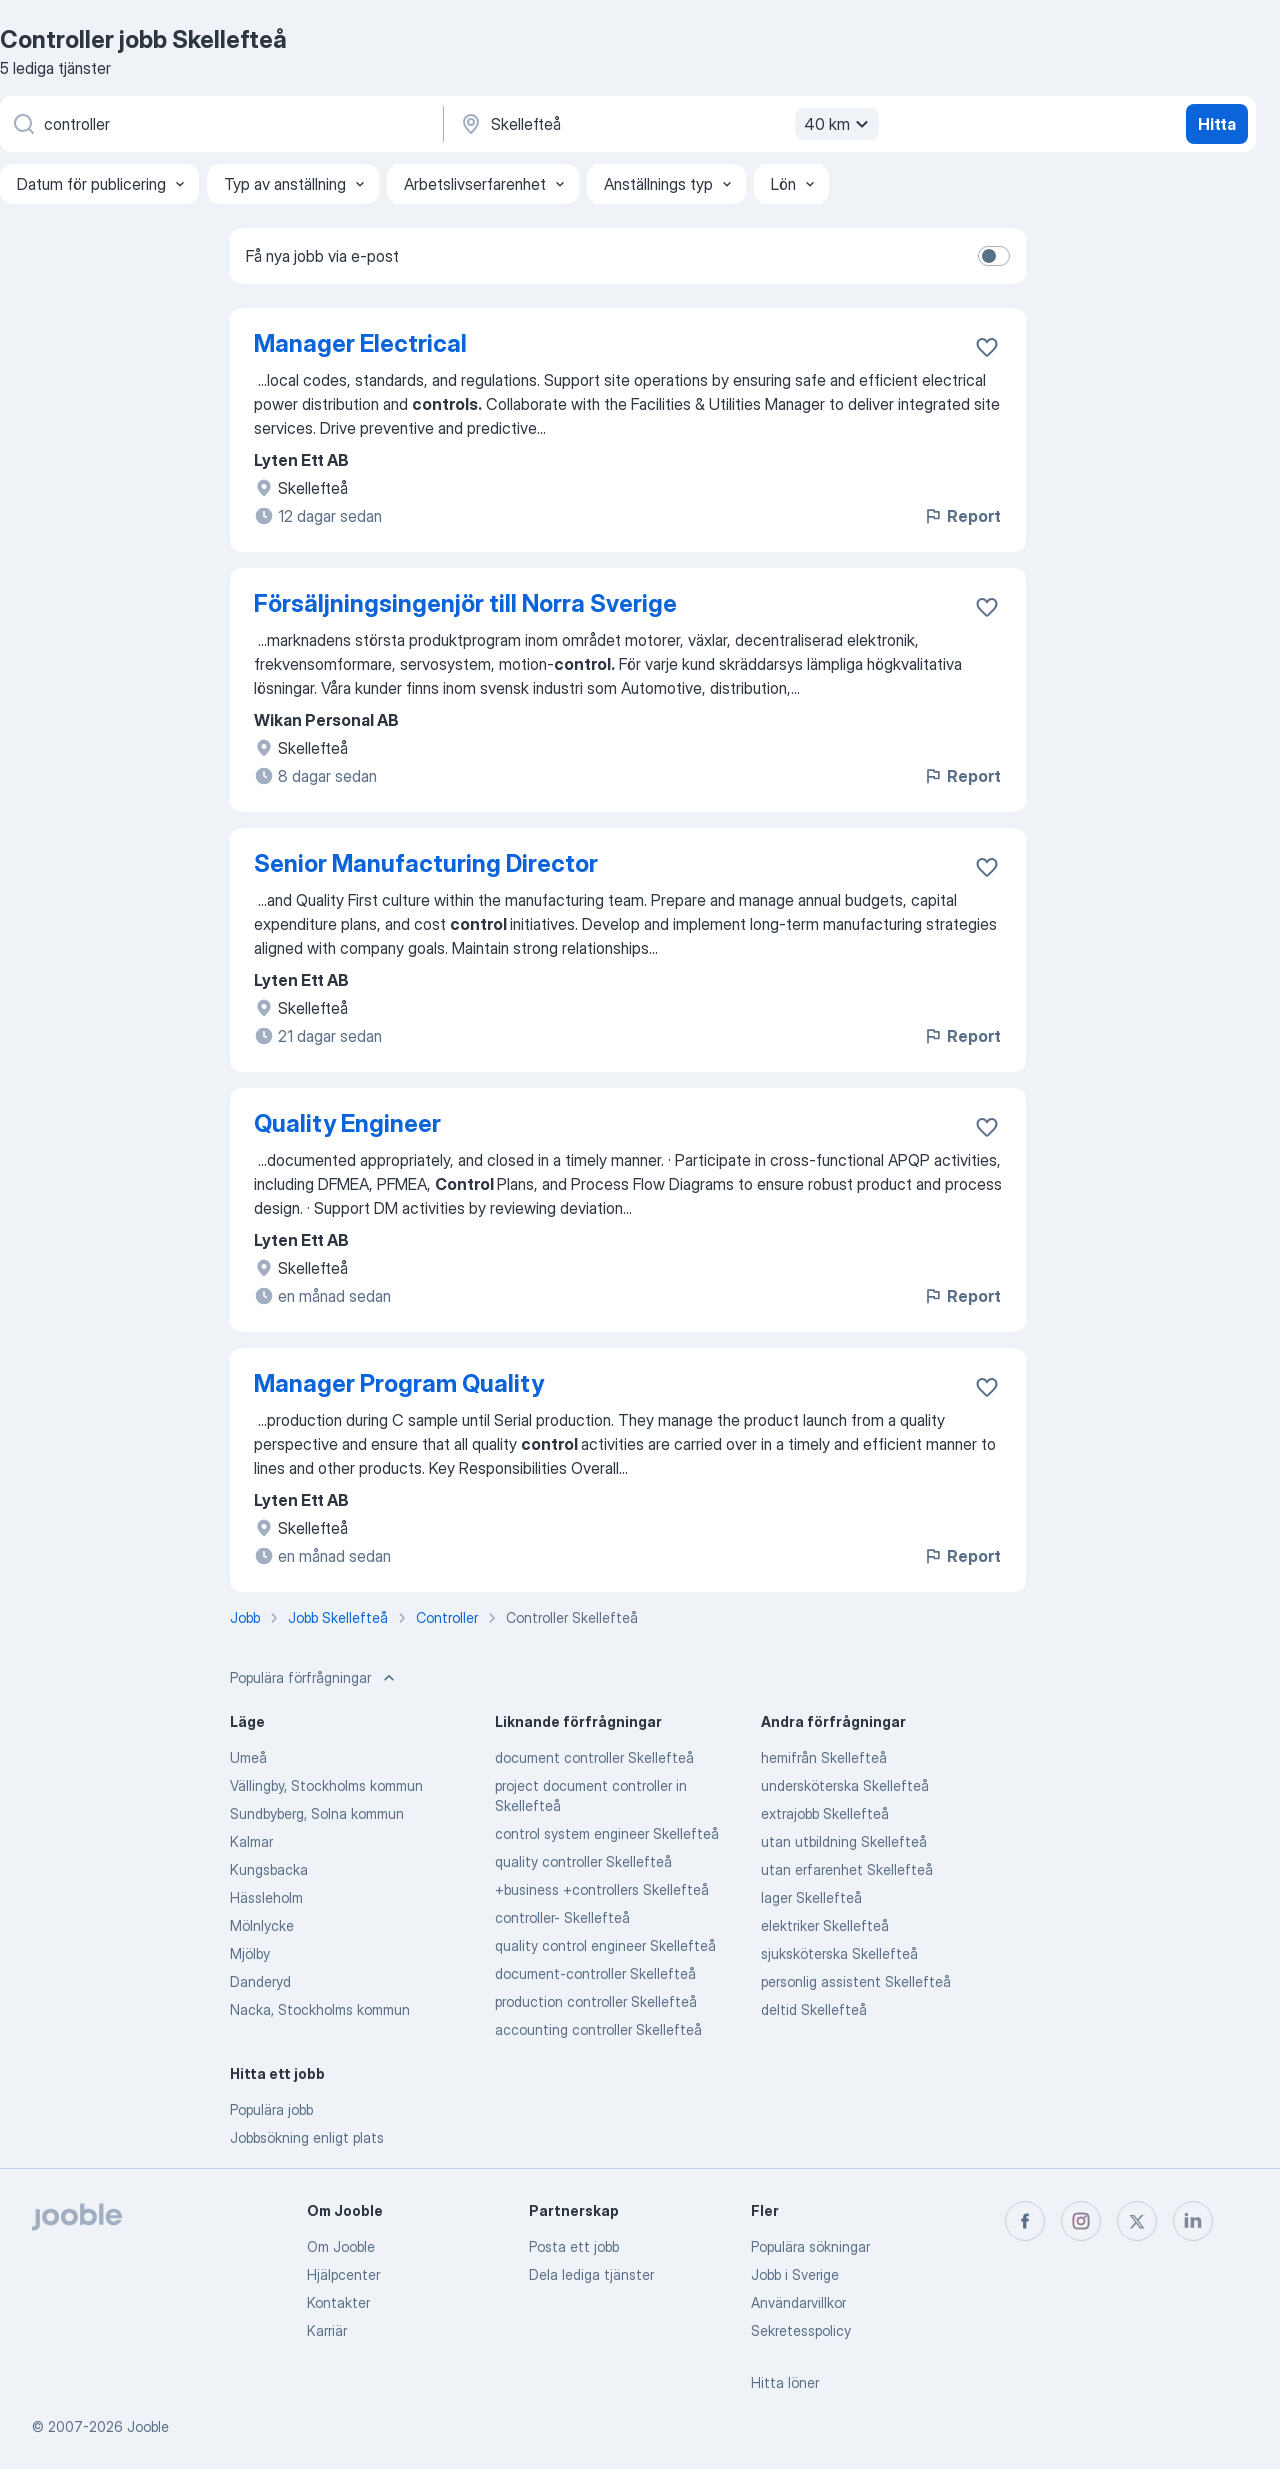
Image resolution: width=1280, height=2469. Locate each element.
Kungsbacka (269, 1869)
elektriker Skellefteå (825, 1925)
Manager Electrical (360, 343)
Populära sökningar (810, 2246)
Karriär (327, 2330)
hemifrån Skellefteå (824, 1757)
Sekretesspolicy (801, 2330)
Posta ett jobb (574, 2246)
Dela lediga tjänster (591, 2274)
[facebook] (1025, 2221)
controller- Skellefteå (562, 1917)
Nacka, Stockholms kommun (320, 2009)
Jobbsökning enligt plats (307, 2137)
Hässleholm (266, 1897)
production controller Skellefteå (596, 2001)
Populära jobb (271, 2109)
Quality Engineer (347, 1123)
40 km (839, 124)
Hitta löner (785, 2382)
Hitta (1217, 124)
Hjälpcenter (343, 2274)
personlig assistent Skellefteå (856, 1981)
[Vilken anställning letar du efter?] (220, 124)
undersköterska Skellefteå (845, 1785)
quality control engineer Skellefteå (605, 1945)
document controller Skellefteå (594, 1757)
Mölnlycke (262, 1925)
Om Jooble (341, 2246)
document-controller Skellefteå (595, 1973)
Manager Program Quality (399, 1383)
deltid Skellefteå (814, 2009)
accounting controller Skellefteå (598, 2029)
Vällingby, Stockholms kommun (326, 1785)
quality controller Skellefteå (583, 1861)
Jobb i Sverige (795, 2274)
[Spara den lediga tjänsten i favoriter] (987, 347)
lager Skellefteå (811, 1897)
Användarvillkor (798, 2302)
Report (962, 516)
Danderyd (260, 1981)
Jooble (148, 2426)
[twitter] (1137, 2221)
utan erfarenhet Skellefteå (847, 1869)
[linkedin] (1193, 2221)
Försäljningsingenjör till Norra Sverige (465, 603)
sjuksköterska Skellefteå (839, 1953)
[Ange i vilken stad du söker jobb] (667, 124)
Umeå (248, 1757)
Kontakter (338, 2302)
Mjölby (250, 1953)
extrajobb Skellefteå (825, 1813)
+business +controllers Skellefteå (602, 1889)
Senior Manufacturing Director (426, 863)
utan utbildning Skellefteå (844, 1841)
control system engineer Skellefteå (607, 1833)
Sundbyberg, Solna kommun (317, 1813)
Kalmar (251, 1841)
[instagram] (1081, 2221)
